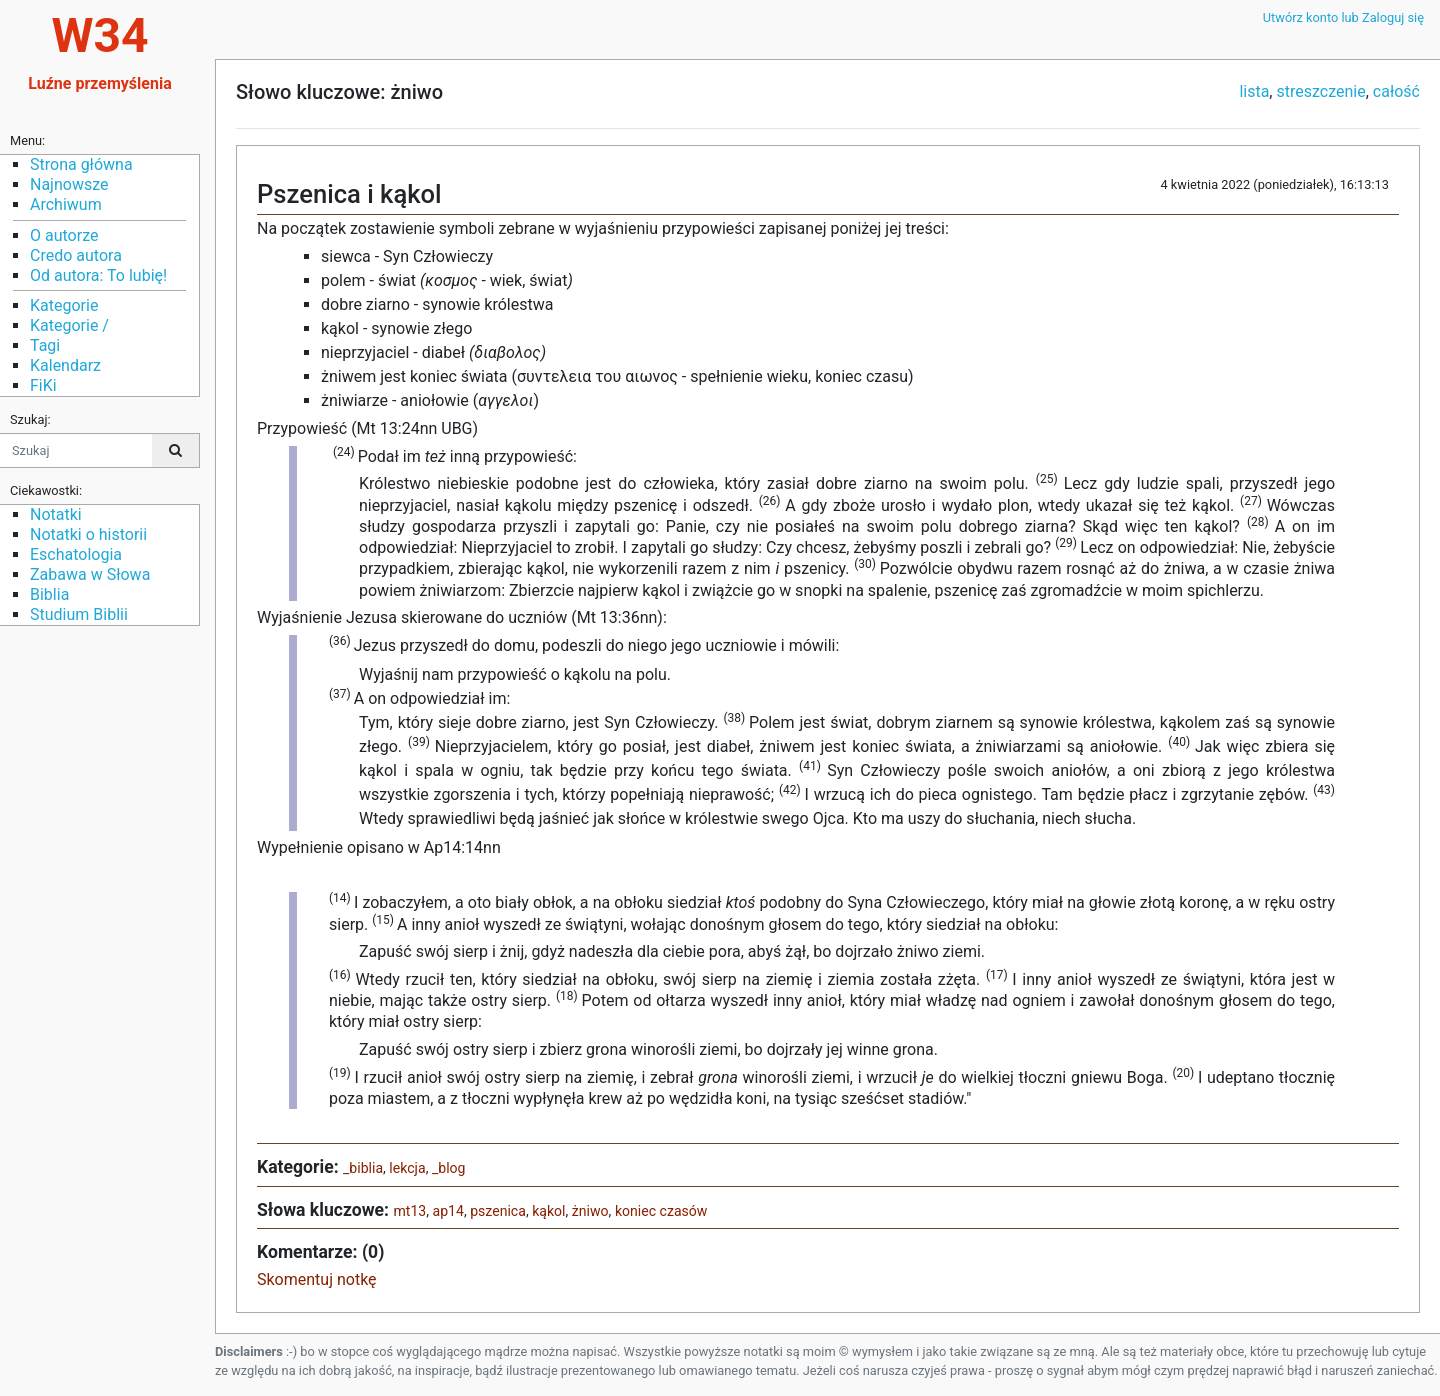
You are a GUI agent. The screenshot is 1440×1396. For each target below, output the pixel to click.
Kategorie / (69, 325)
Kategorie (64, 305)
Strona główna (81, 164)
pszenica (498, 1211)
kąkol (548, 1211)
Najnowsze (69, 184)
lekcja (407, 1168)
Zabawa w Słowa (90, 574)
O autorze (64, 235)
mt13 (409, 1211)
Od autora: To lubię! (98, 275)
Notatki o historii (88, 534)
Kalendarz (65, 365)
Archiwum (66, 204)
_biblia (363, 1168)
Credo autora (76, 255)
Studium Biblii (79, 614)
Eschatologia (76, 554)
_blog (449, 1168)
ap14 (447, 1211)
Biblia (49, 594)
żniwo (590, 1211)
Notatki (56, 514)
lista (1254, 91)
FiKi (43, 385)
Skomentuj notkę (317, 1279)
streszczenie (1320, 91)
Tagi (45, 345)
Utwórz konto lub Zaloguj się (1343, 17)
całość (1396, 91)
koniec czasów (661, 1211)
